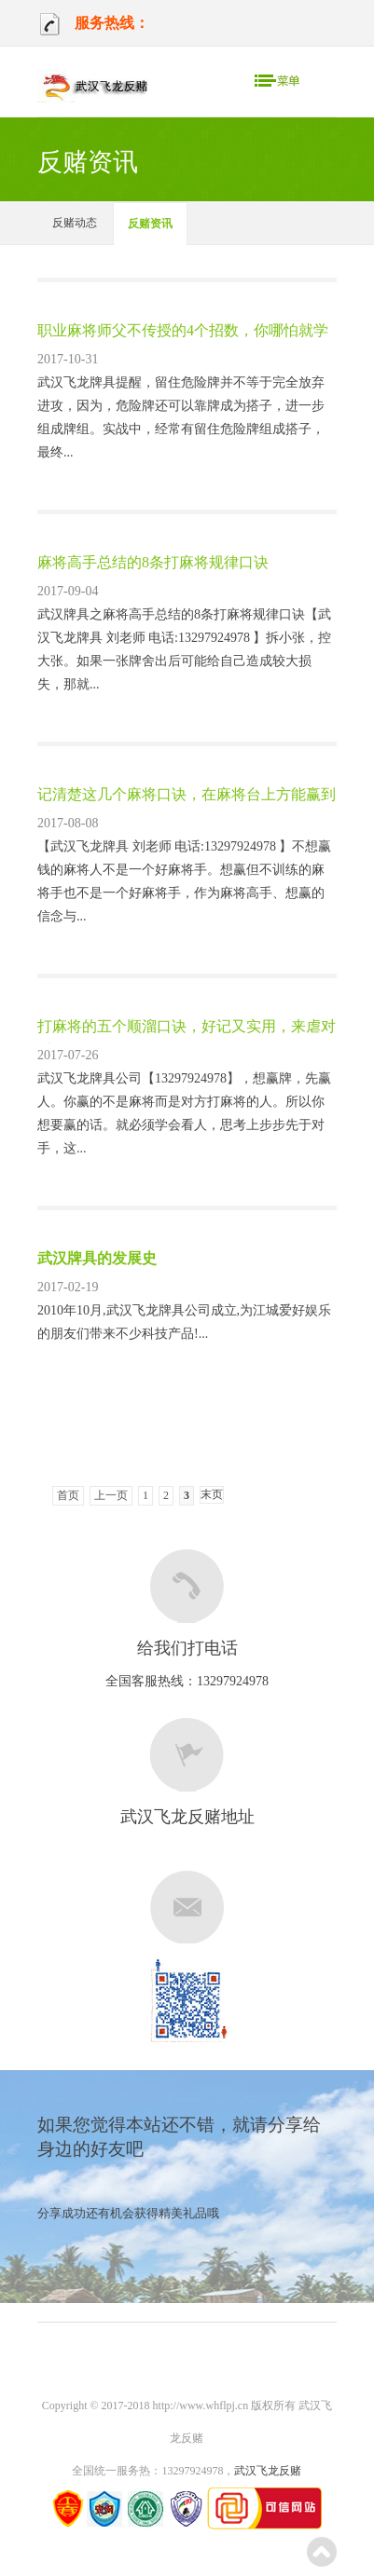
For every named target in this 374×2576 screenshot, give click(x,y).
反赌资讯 (150, 223)
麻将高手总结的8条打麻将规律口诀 (153, 562)
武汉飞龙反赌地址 (187, 1816)
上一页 (111, 1495)
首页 (68, 1495)
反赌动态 (74, 222)
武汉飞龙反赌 (267, 2470)
